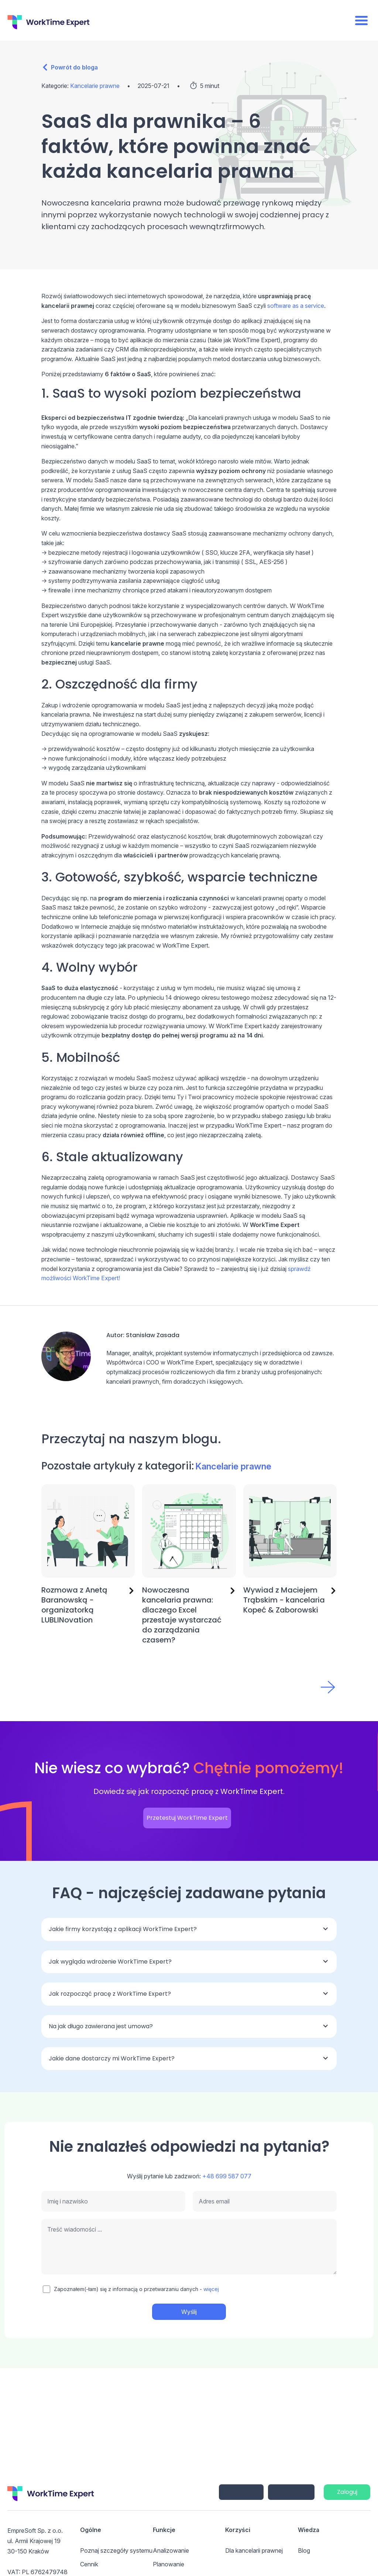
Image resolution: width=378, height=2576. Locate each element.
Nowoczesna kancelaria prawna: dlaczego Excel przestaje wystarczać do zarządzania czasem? (181, 1615)
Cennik (89, 2564)
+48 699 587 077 (226, 2176)
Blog (304, 2550)
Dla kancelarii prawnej (254, 2550)
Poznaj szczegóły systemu (116, 2550)
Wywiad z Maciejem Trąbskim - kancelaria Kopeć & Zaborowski (284, 1600)
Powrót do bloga (74, 67)
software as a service (295, 305)
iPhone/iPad (241, 2492)
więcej (211, 2289)
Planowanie (168, 2564)
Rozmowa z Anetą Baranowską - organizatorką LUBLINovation (74, 1605)
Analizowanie (171, 2550)
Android (291, 2492)
